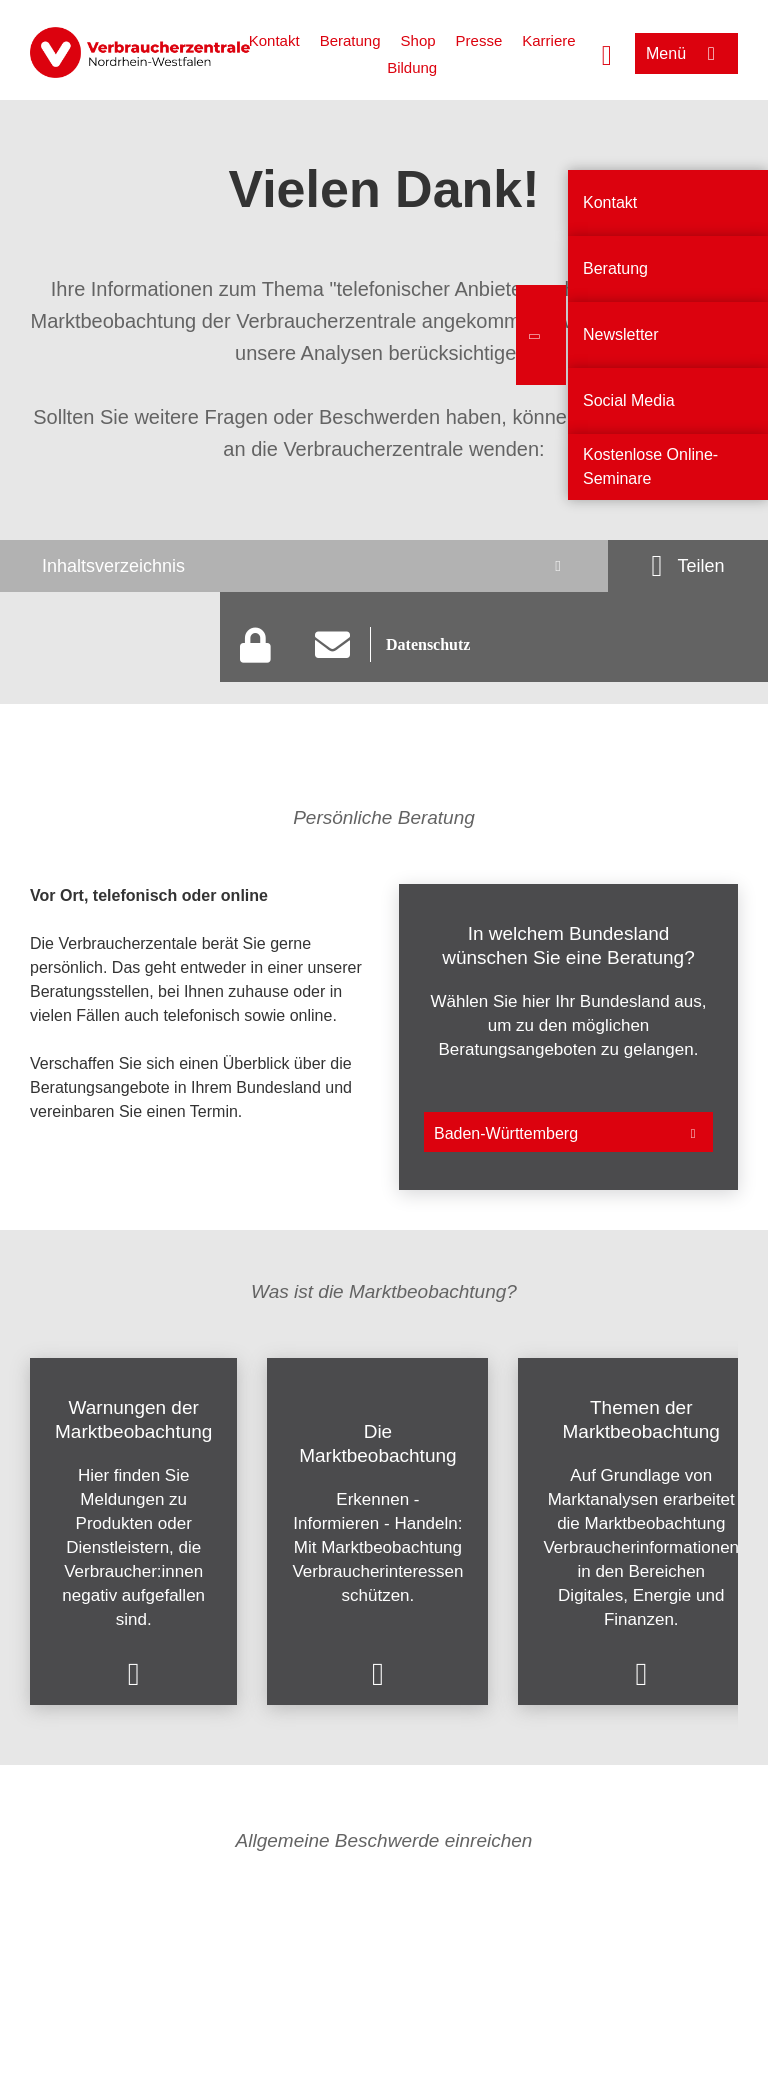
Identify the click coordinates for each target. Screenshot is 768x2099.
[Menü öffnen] (686, 53)
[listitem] (199, 1037)
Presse (479, 40)
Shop (418, 40)
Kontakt (274, 40)
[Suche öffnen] (607, 53)
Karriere (548, 40)
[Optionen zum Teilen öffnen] (688, 566)
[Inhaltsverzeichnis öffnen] (304, 566)
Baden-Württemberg (506, 1133)
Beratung (350, 40)
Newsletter (621, 334)
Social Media (629, 400)
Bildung (412, 67)
